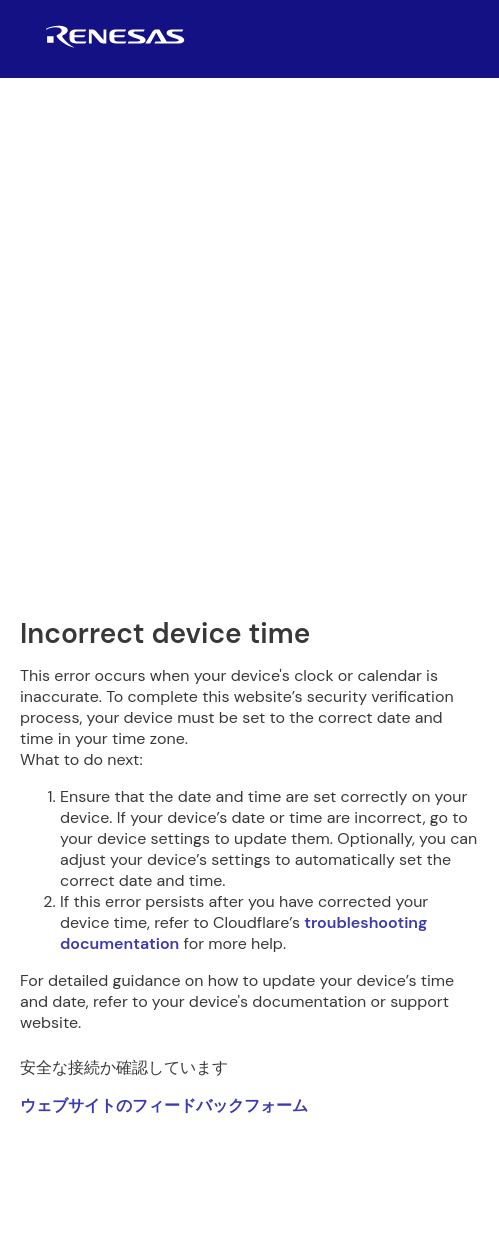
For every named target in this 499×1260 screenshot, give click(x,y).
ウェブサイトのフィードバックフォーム (164, 1105)
